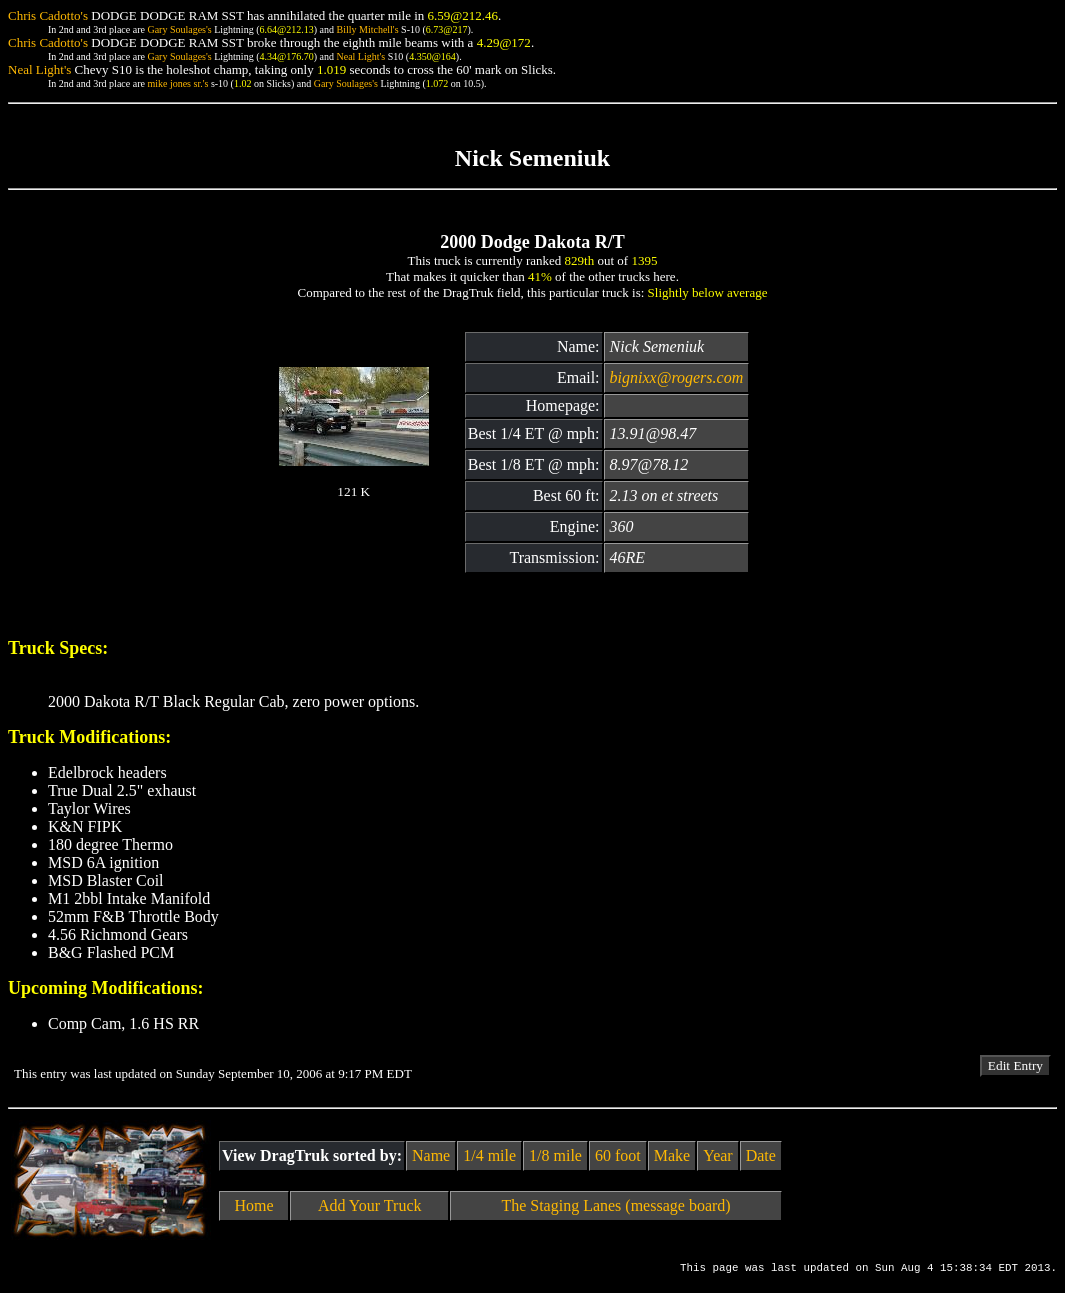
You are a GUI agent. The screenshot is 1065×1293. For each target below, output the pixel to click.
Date (761, 1155)
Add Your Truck (370, 1205)
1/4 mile (489, 1155)
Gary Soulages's (179, 29)
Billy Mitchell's (367, 29)
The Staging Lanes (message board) (615, 1205)
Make (672, 1155)
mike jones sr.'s (177, 83)
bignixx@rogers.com (677, 377)
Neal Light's (360, 56)
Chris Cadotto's (48, 15)
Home (254, 1205)
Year (717, 1155)
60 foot (618, 1155)
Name (431, 1155)
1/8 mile (555, 1155)
